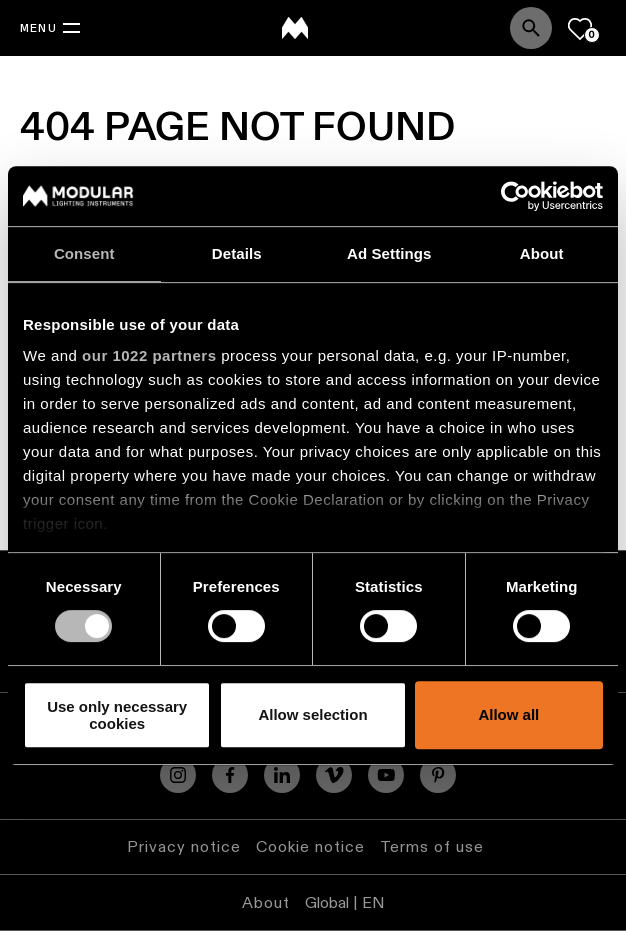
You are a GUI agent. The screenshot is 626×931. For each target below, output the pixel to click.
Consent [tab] (84, 253)
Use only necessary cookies (117, 715)
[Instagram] (178, 775)
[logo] (295, 28)
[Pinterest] (438, 775)
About (266, 902)
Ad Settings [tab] (389, 253)
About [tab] (542, 253)
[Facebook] (230, 775)
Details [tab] (237, 253)
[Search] (531, 28)
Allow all (508, 715)
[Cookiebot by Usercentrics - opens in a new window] (515, 196)
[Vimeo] (334, 775)
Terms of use (432, 846)
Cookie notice (310, 846)
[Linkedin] (282, 775)
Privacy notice (184, 846)
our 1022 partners (149, 355)
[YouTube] (386, 775)
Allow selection (312, 715)
